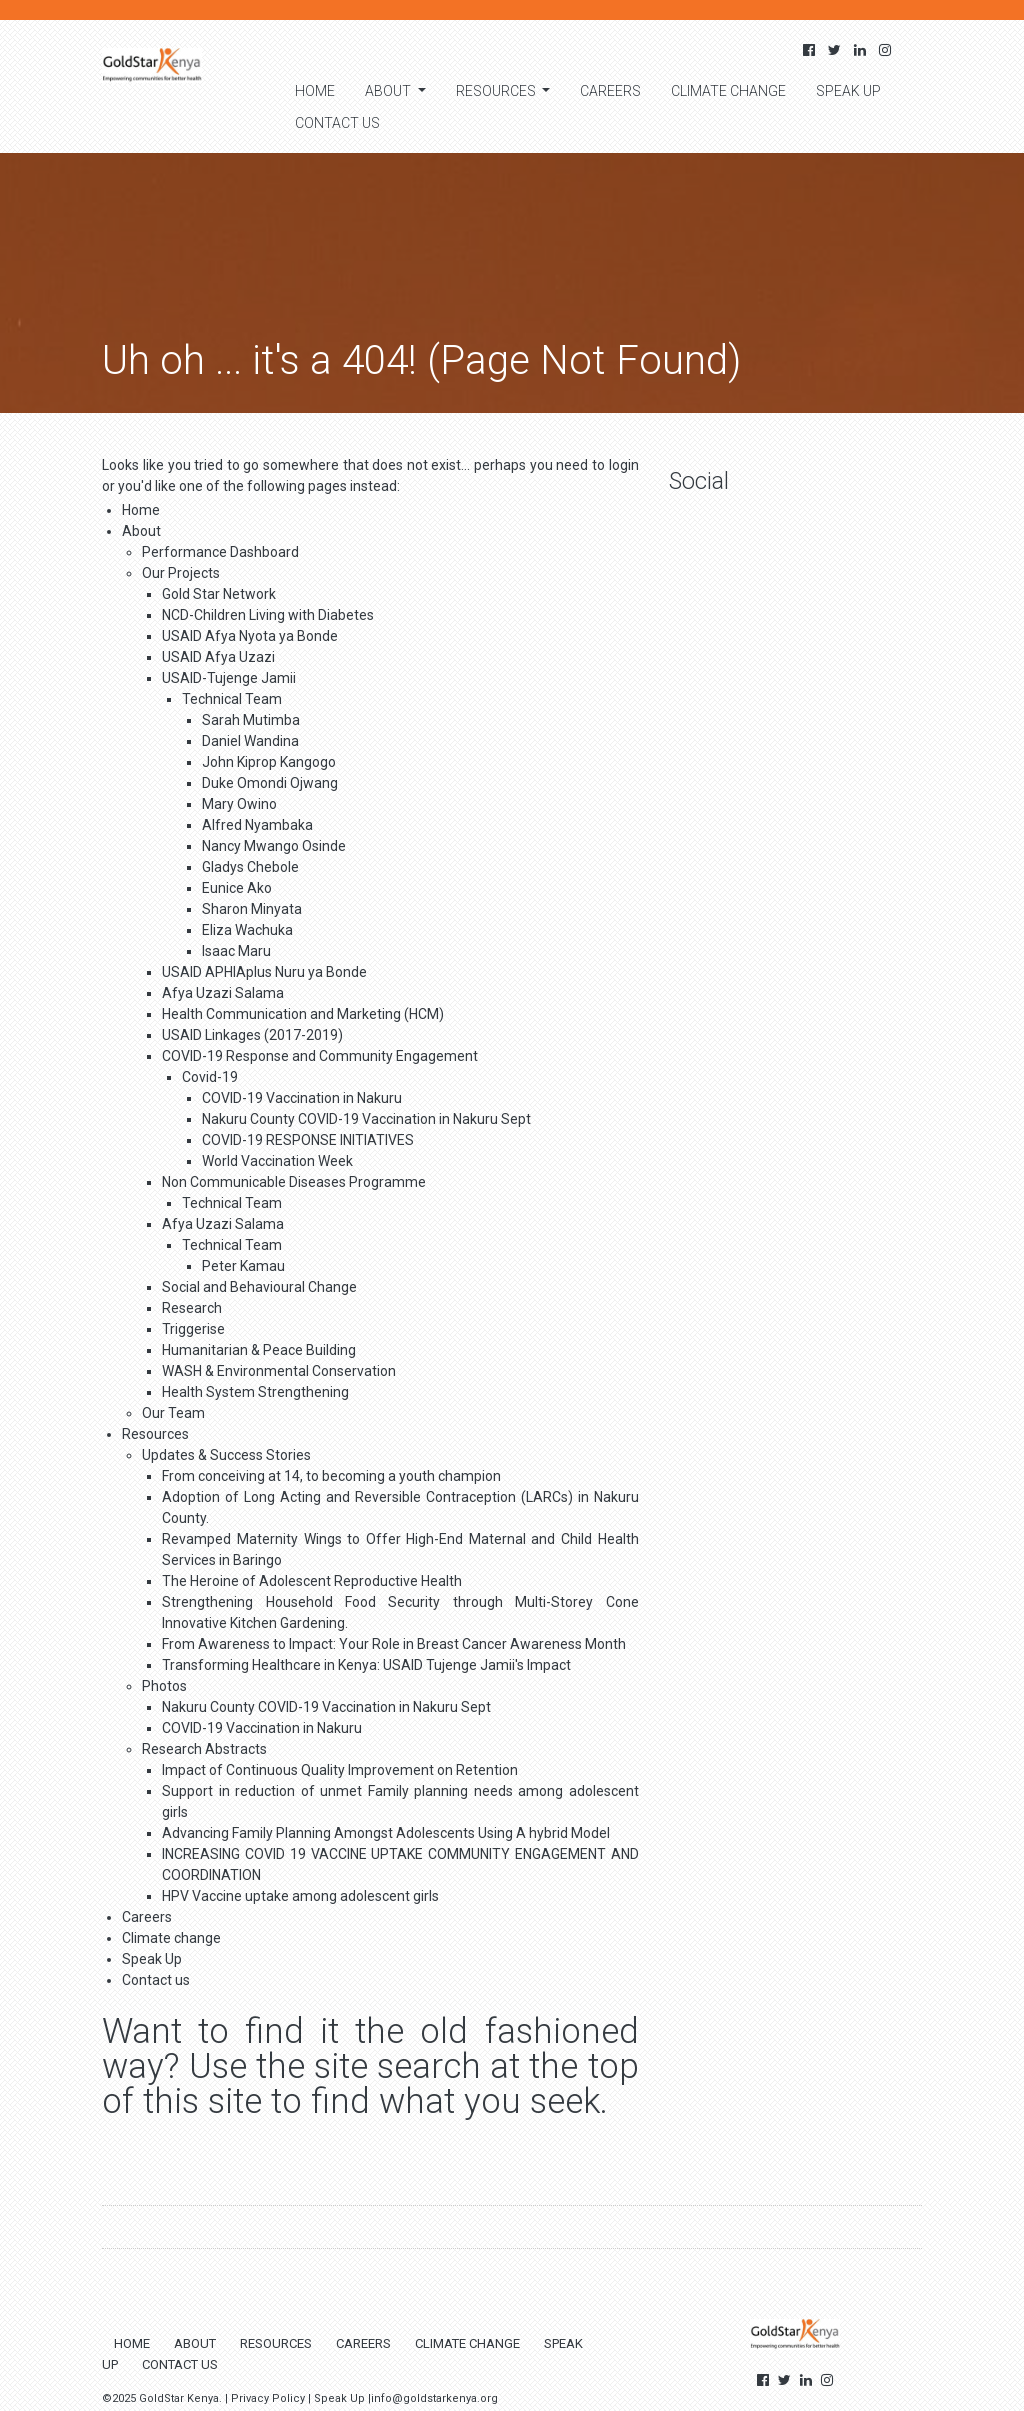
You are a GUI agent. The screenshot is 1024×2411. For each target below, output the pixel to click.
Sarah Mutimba (251, 720)
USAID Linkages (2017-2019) (252, 1035)
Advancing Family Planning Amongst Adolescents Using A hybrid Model (386, 1833)
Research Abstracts (204, 1749)
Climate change (728, 91)
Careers (610, 91)
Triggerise (193, 1329)
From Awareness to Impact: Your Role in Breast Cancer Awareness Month (394, 1644)
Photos (164, 1686)
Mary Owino (239, 804)
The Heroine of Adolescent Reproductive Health (312, 1581)
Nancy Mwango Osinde (274, 846)
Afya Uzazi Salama (223, 993)
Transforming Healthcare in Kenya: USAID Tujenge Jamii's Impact (366, 1665)
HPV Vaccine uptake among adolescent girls (300, 1896)
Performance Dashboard (220, 552)
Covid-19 (210, 1077)
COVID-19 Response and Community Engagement (320, 1056)
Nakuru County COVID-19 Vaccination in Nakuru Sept (366, 1119)
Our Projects (181, 573)
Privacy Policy (268, 2398)
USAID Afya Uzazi (218, 657)
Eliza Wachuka (247, 930)
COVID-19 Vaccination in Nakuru (302, 1098)
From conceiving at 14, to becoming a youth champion (331, 1476)
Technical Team (232, 699)
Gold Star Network (219, 594)
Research (192, 1308)
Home (315, 91)
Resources (497, 91)
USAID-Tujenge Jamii (229, 678)
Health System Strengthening (255, 1392)
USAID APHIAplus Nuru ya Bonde (264, 972)
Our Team (173, 1413)
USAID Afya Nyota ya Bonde (250, 636)
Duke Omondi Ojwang (270, 783)
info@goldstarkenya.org (434, 2398)
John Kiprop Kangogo (269, 762)
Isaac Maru (236, 951)
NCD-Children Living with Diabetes (268, 615)
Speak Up (848, 91)
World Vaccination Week (277, 1161)
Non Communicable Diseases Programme (294, 1182)
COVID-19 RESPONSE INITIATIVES (308, 1140)
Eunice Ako (237, 888)
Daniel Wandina (250, 741)
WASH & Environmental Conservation (279, 1371)
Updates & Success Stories (226, 1455)
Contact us (337, 123)
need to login (597, 465)
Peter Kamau (243, 1266)
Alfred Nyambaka (257, 825)
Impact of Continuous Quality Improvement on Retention (340, 1770)
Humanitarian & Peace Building (259, 1350)
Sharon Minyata (252, 909)
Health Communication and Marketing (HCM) (303, 1014)
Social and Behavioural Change (259, 1287)
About (389, 91)
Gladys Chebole (250, 867)
